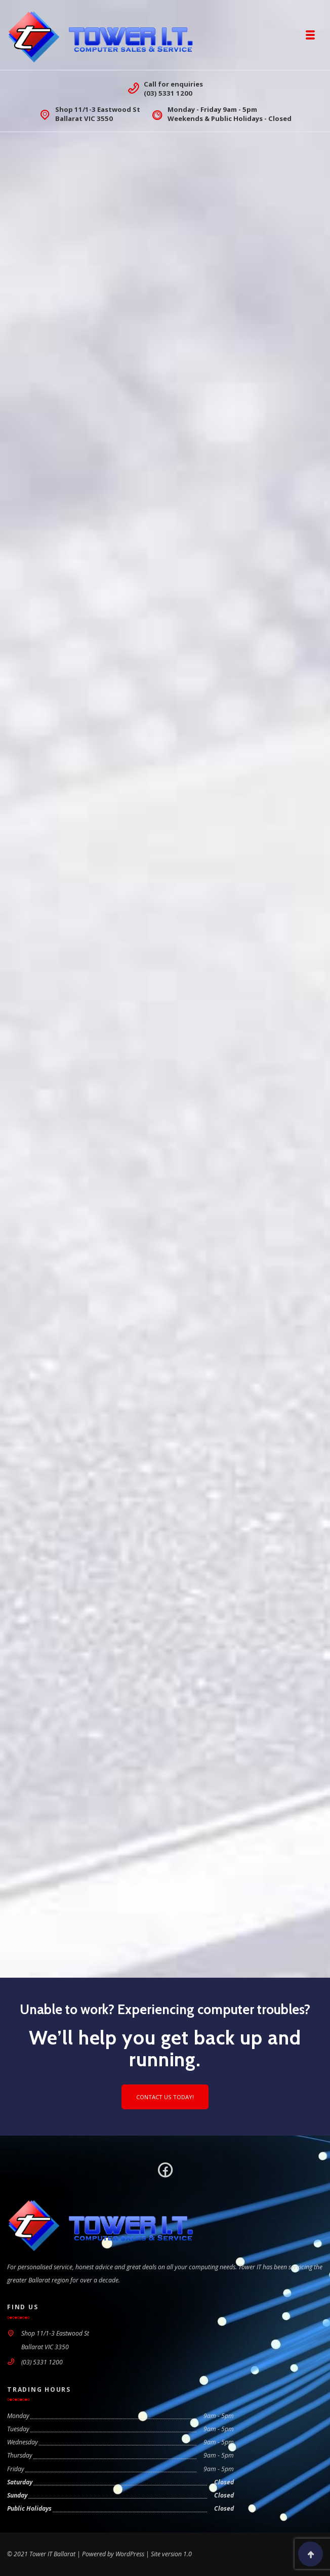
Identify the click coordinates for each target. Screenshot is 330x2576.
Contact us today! (165, 2097)
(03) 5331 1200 (168, 93)
